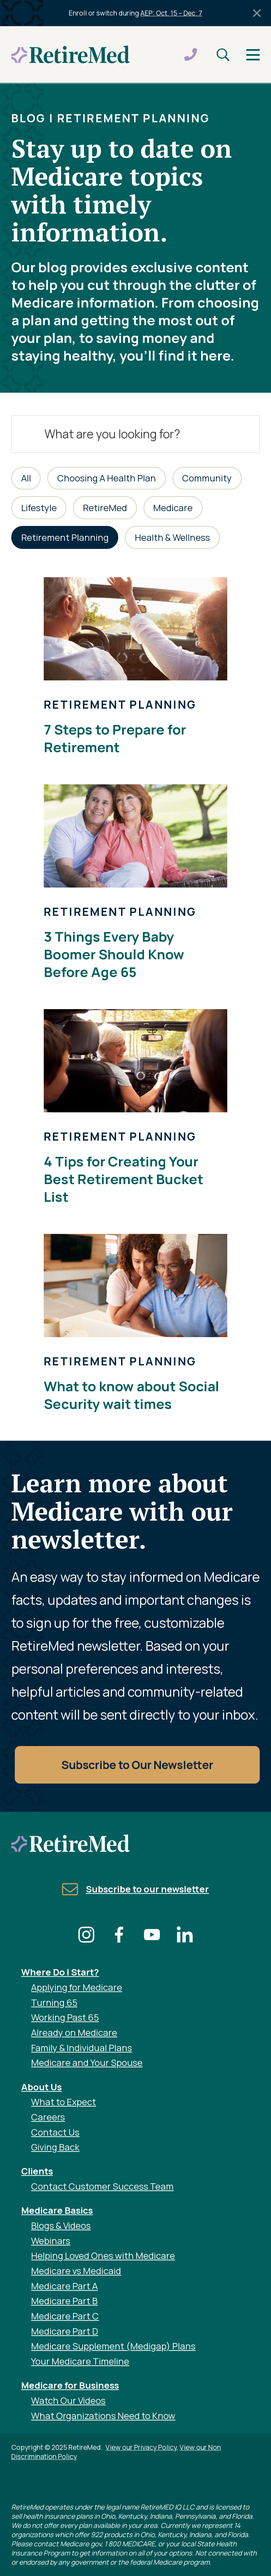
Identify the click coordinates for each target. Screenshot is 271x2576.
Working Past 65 (65, 2017)
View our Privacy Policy (141, 2447)
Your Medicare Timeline (80, 2361)
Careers (48, 2117)
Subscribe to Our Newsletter (137, 1765)
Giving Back (55, 2147)
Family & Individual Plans (81, 2048)
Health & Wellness (172, 537)
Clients (37, 2171)
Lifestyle (39, 508)
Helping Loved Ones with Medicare (103, 2255)
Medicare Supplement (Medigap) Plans (113, 2346)
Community (207, 478)
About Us (41, 2087)
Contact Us (55, 2132)
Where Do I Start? (60, 1972)
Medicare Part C (65, 2316)
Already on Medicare (74, 2032)
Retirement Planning (65, 537)
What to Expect (63, 2102)
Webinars (50, 2241)
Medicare (173, 508)
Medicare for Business (70, 2385)
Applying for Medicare (76, 1987)
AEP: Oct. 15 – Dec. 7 (171, 13)
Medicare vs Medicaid (76, 2271)
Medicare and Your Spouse (87, 2062)
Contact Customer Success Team (102, 2186)
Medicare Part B (64, 2301)
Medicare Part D (64, 2331)
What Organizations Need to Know (103, 2416)
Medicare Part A (64, 2286)
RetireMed (105, 508)
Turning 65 (54, 2002)
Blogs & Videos (61, 2225)
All (26, 478)
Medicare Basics (57, 2210)
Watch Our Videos (68, 2400)
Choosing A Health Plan (106, 478)
